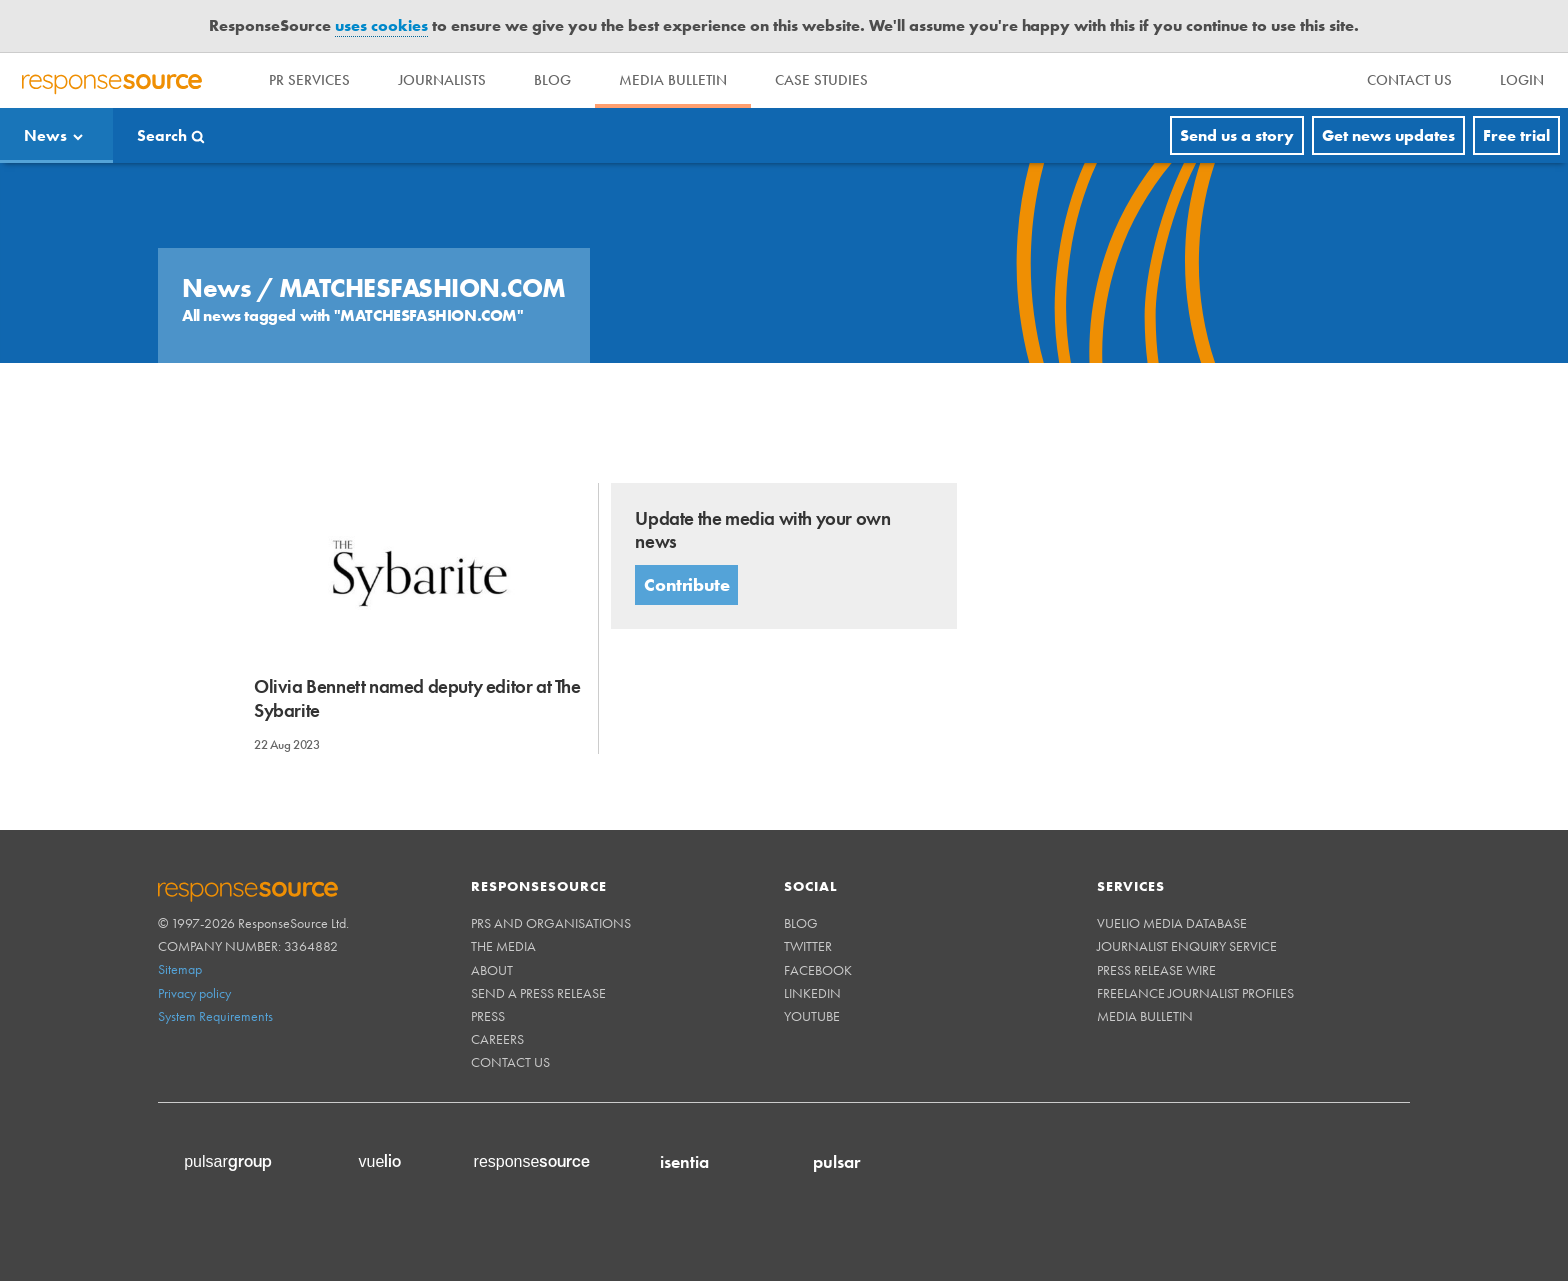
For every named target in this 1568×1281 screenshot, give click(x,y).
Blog (552, 80)
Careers (497, 1039)
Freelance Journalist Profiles (1195, 993)
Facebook (818, 970)
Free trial (1516, 135)
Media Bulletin (673, 80)
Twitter (808, 946)
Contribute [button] (686, 584)
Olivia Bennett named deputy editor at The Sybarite (417, 698)
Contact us (510, 1062)
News (45, 135)
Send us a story (1237, 135)
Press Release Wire (1156, 970)
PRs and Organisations (551, 923)
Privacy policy (194, 993)
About (492, 970)
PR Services (309, 80)
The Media (503, 946)
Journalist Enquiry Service (1187, 946)
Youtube (812, 1016)
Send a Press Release (538, 993)
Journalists (442, 80)
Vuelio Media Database (1172, 923)
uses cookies (381, 25)
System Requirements (215, 1016)
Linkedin (812, 993)
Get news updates (1388, 135)
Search (162, 135)
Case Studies (821, 80)
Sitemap (180, 969)
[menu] (1409, 80)
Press (488, 1016)
